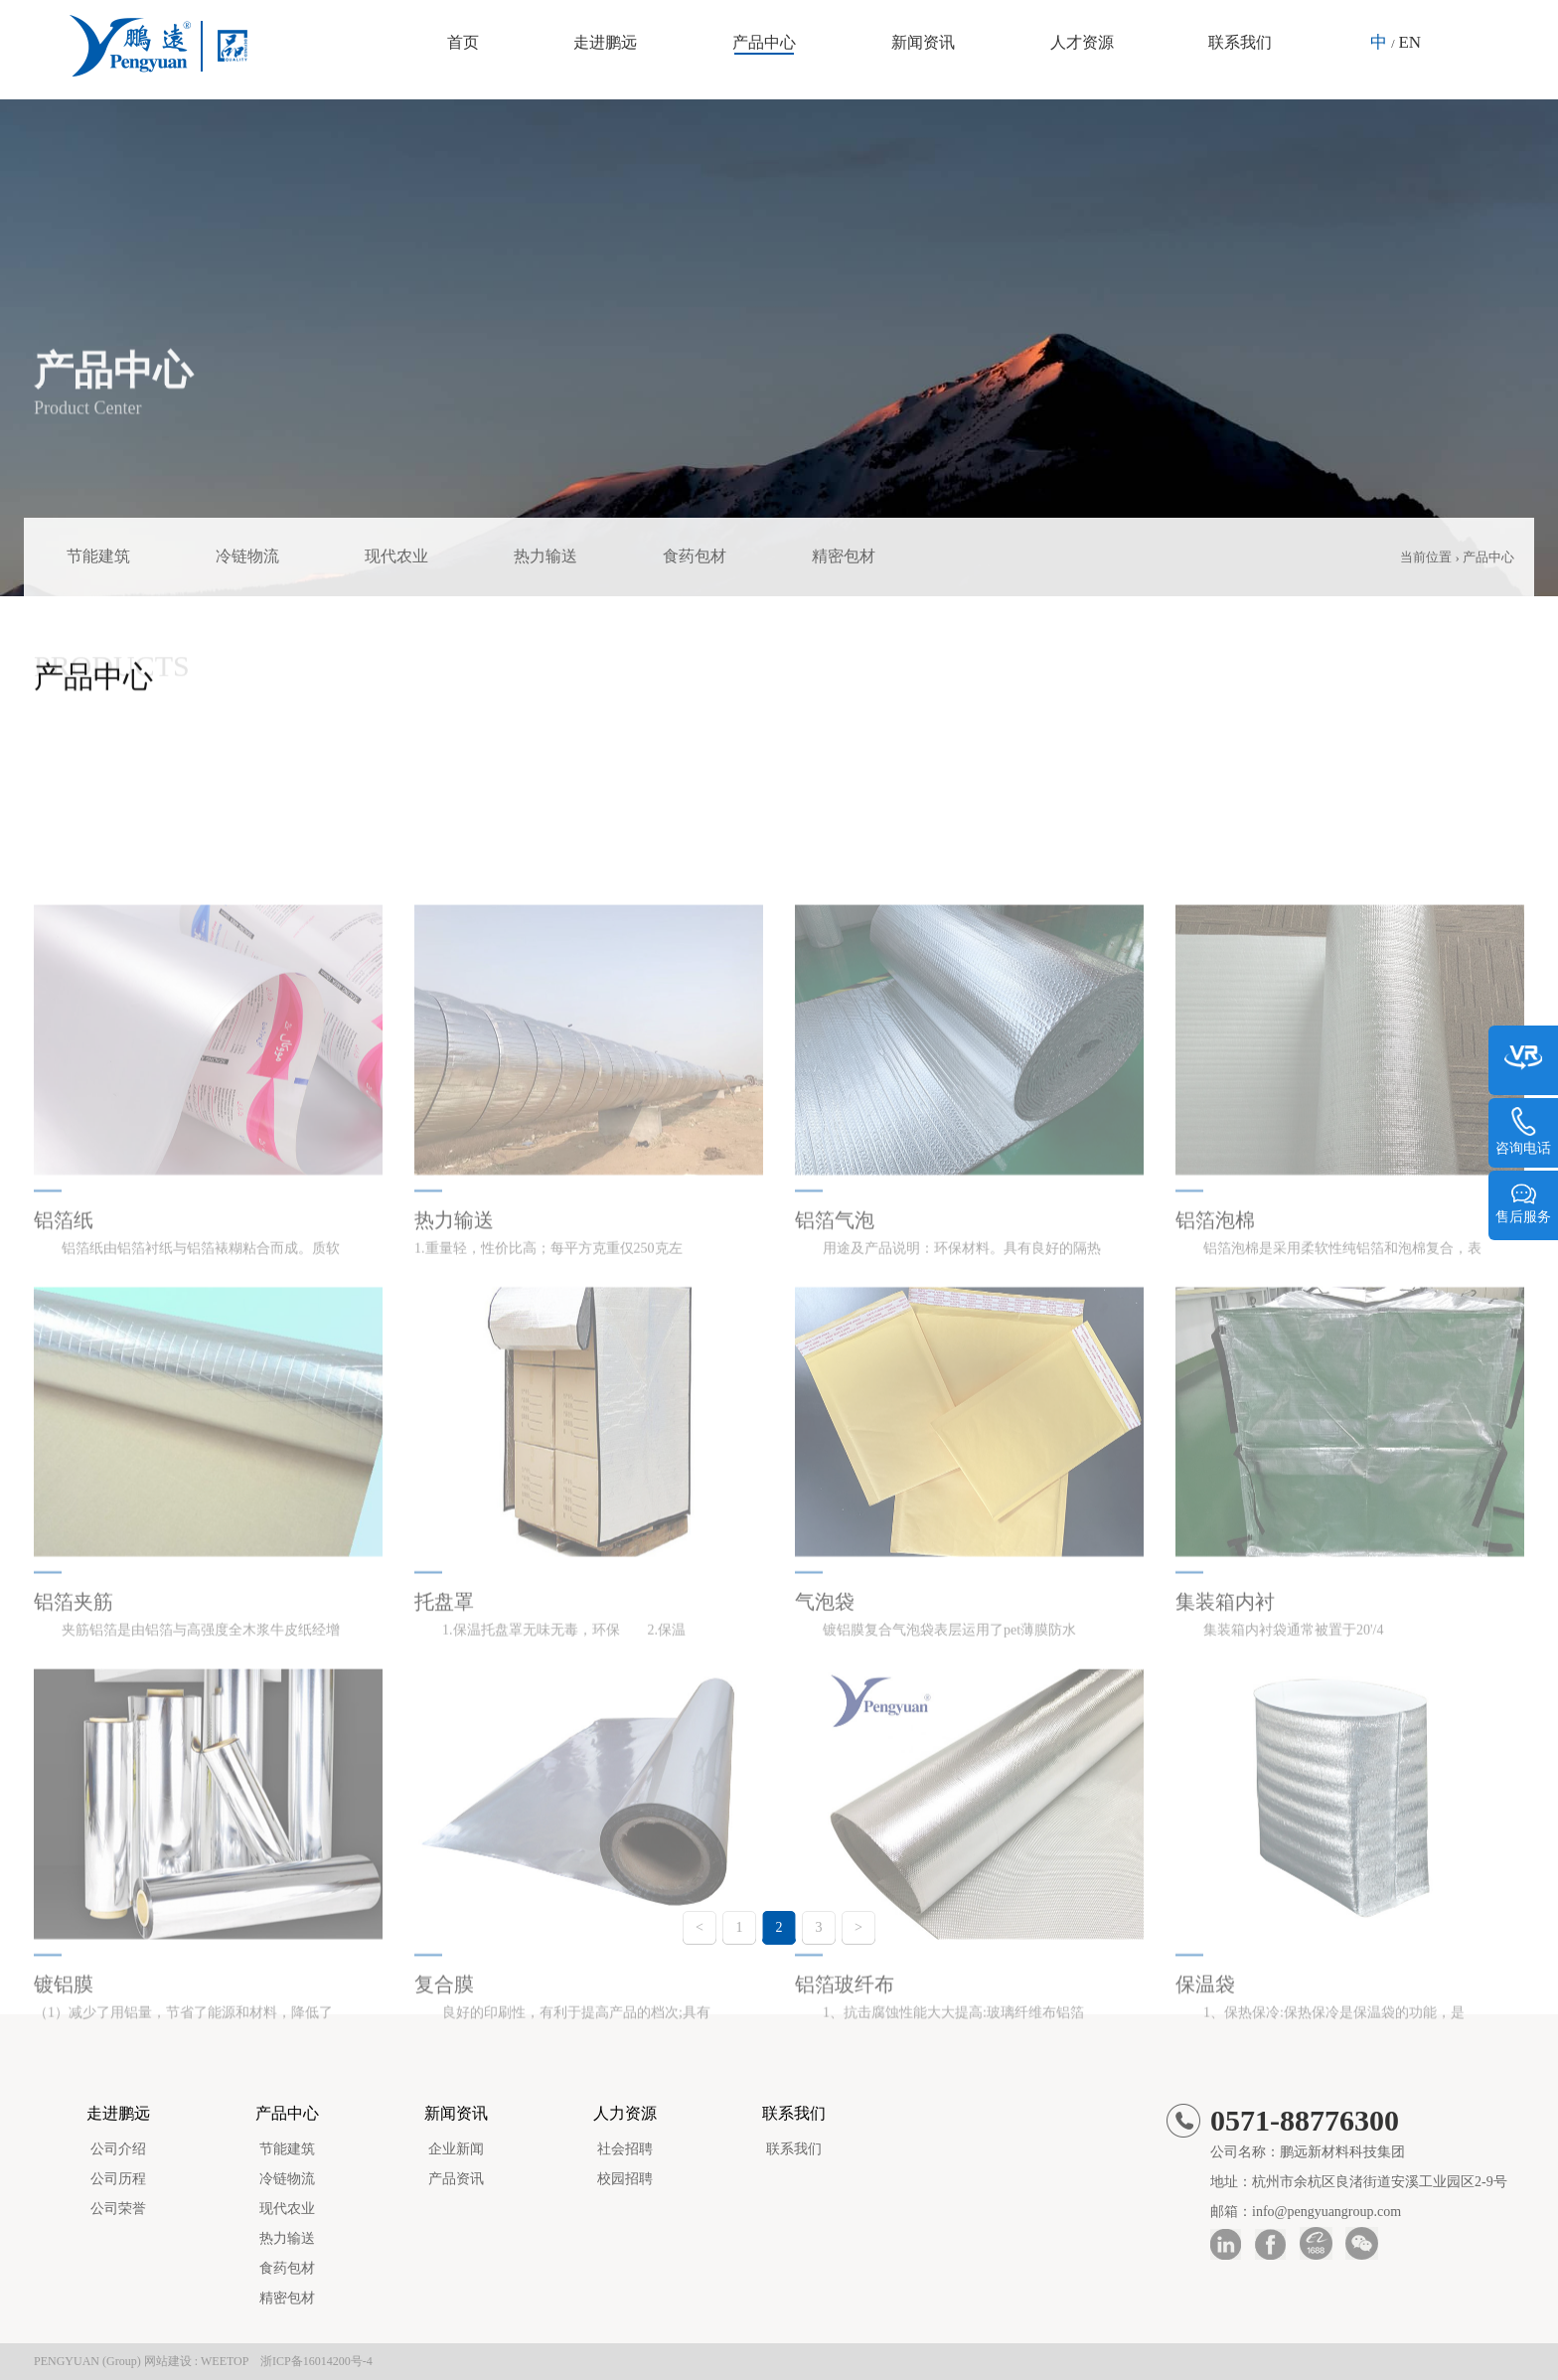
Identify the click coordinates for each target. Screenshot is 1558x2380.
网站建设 (168, 2361)
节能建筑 (98, 556)
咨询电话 (1523, 1132)
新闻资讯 (923, 42)
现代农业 (396, 556)
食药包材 (694, 556)
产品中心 (764, 42)
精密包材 (843, 556)
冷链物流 (247, 556)
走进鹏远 (605, 42)
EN (1409, 42)
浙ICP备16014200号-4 (316, 2361)
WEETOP (224, 2361)
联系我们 (1240, 42)
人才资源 (1082, 42)
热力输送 (545, 556)
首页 (463, 42)
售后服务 (1523, 1204)
